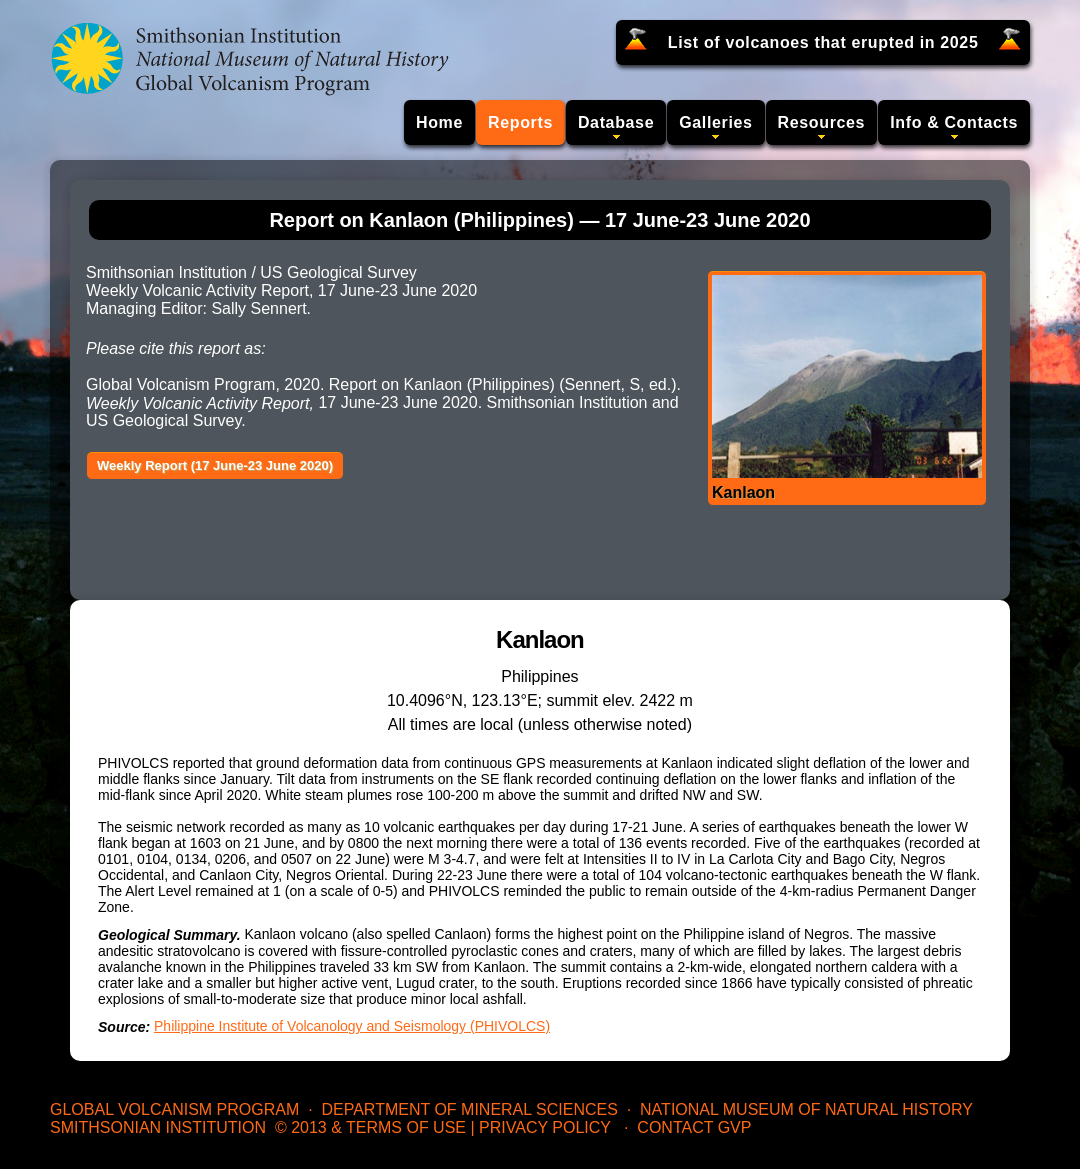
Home (439, 122)
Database (616, 122)
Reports (520, 122)
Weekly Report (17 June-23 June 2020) (215, 465)
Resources (822, 122)
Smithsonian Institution (158, 1127)
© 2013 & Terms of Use (370, 1127)
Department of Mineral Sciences (469, 1109)
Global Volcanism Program (174, 1109)
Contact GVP (694, 1127)
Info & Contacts (954, 122)
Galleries (715, 122)
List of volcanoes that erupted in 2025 (823, 42)
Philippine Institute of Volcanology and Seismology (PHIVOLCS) (352, 1026)
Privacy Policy (545, 1127)
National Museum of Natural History (806, 1109)
